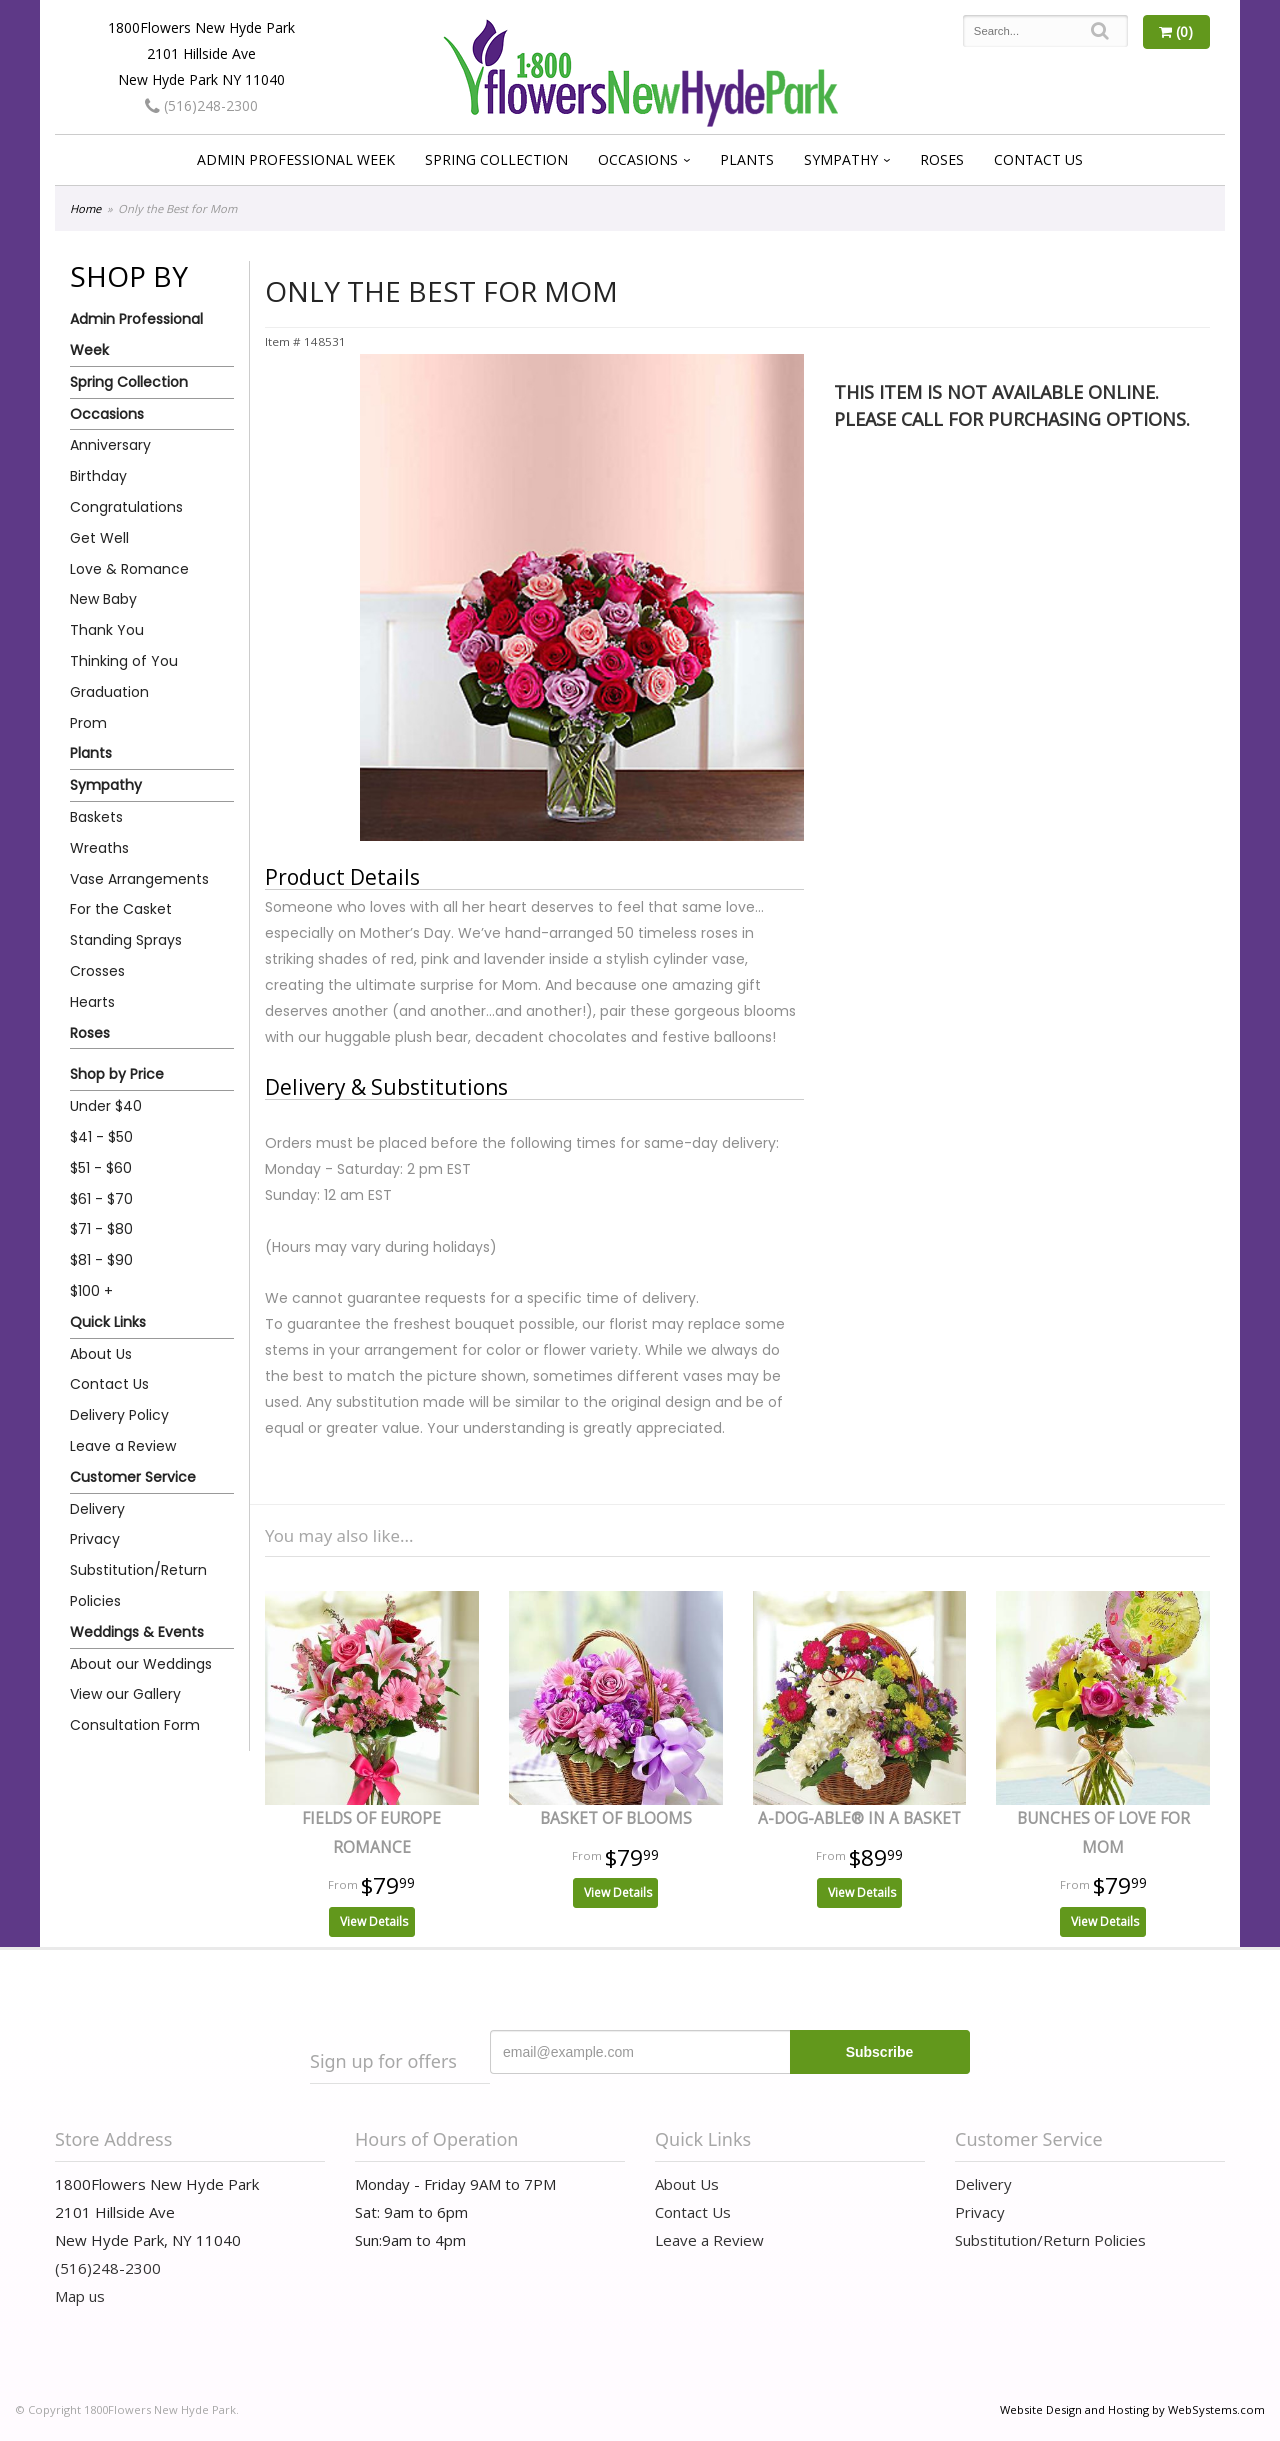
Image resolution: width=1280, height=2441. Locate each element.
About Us (101, 1354)
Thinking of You (124, 661)
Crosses (97, 971)
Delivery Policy (119, 1415)
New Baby (103, 599)
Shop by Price (117, 1074)
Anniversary (110, 445)
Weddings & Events (137, 1632)
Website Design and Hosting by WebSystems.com (1132, 2409)
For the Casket (121, 909)
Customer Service (133, 1477)
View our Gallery (125, 1694)
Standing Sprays (126, 940)
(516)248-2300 (201, 105)
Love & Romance (129, 569)
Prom (88, 723)
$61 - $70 (101, 1199)
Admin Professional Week (296, 159)
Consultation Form (135, 1725)
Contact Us (1038, 159)
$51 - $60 (101, 1168)
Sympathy (841, 159)
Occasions (638, 159)
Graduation (109, 692)
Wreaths (99, 848)
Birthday (98, 476)
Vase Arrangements (139, 879)
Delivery (97, 1509)
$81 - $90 (101, 1260)
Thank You (107, 630)
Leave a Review (123, 1446)
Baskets (96, 817)
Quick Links (108, 1322)
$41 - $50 (101, 1137)
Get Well (99, 538)
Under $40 (106, 1106)
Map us (80, 2296)
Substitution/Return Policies (138, 1585)
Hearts (92, 1002)
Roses (942, 159)
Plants (747, 159)
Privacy (95, 1539)
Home (85, 208)
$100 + (91, 1291)
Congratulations (126, 507)
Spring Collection (496, 159)
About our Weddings (141, 1664)
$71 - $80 (101, 1229)
